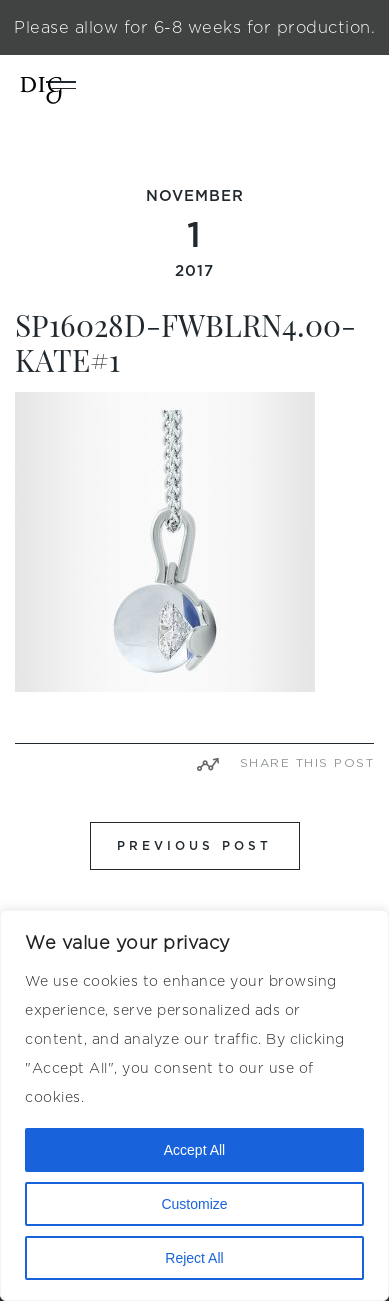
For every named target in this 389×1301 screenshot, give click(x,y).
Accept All (194, 1150)
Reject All (194, 1258)
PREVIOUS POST (194, 845)
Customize (194, 1204)
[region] (194, 1105)
